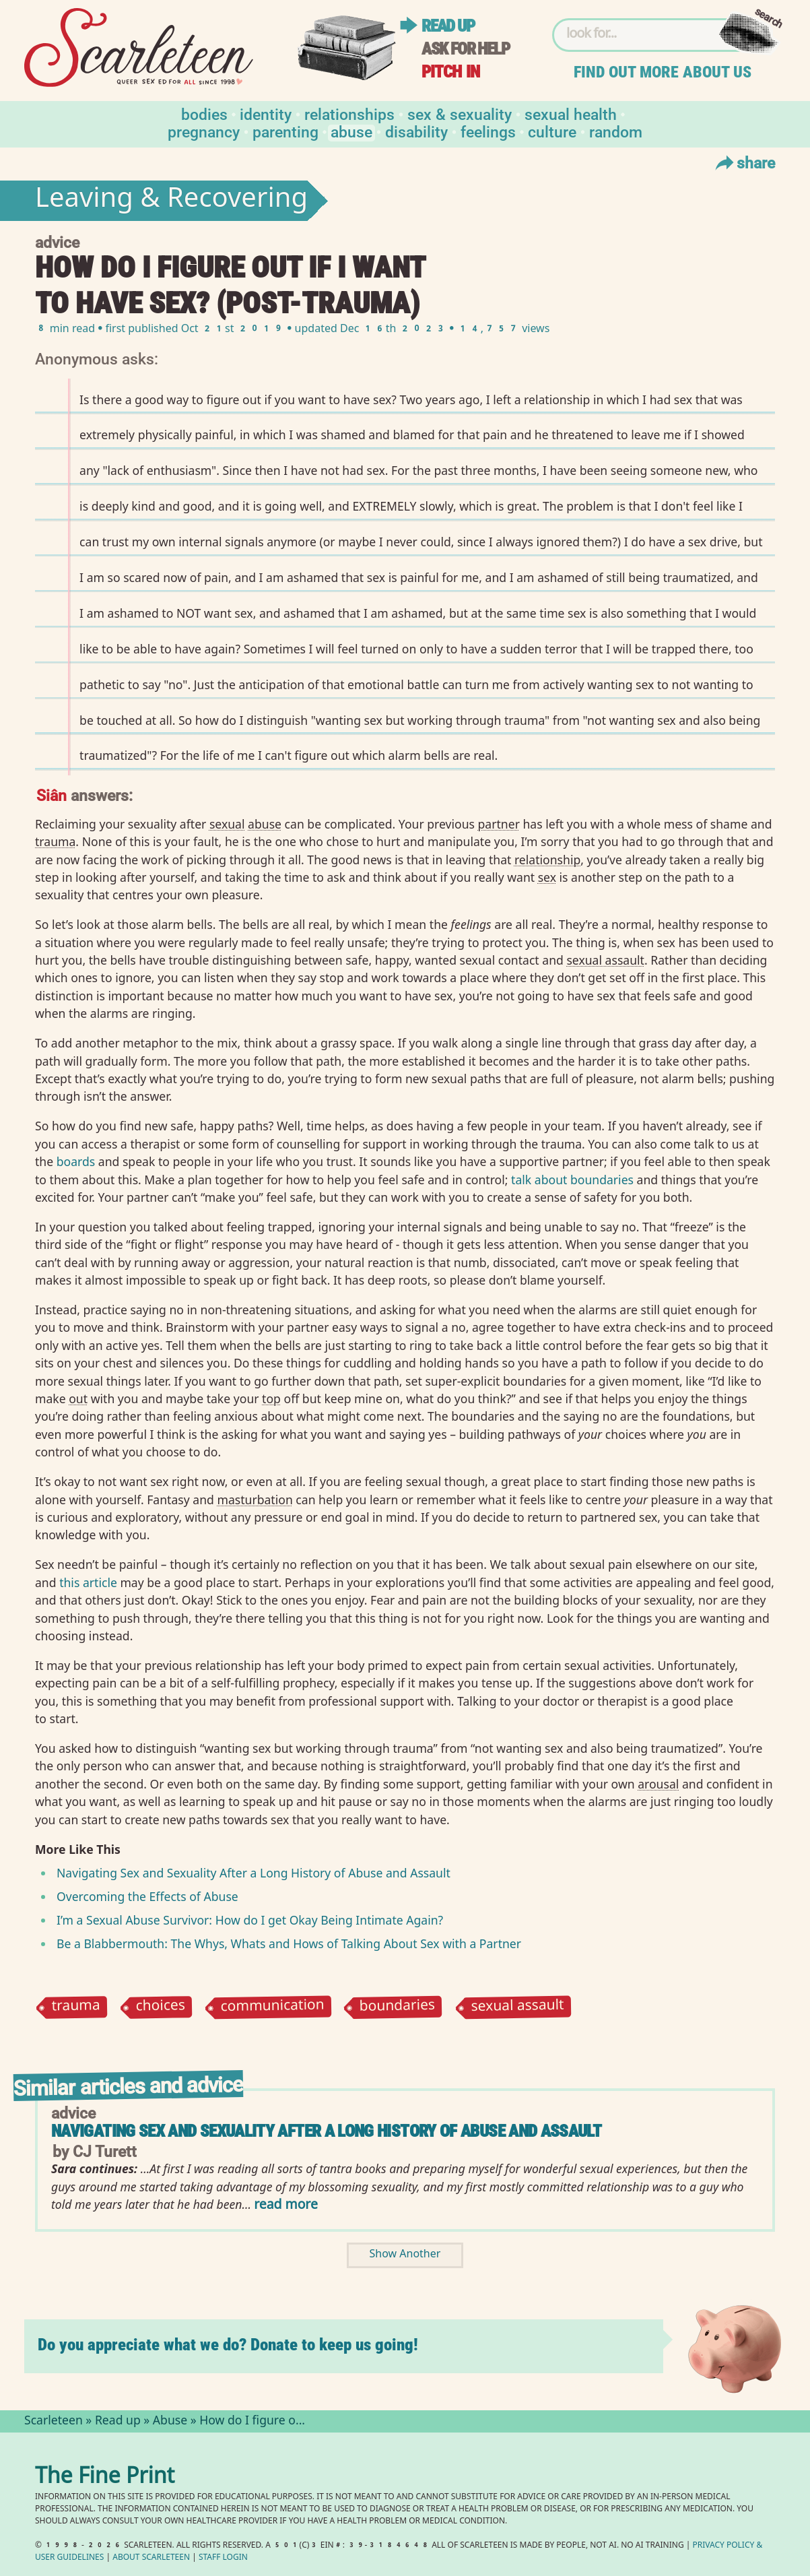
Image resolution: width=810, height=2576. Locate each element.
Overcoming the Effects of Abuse (147, 1896)
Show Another (405, 2255)
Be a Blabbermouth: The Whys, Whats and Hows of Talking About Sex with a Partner (289, 1943)
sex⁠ (547, 877)
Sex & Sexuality (459, 113)
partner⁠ (499, 824)
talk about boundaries (572, 1179)
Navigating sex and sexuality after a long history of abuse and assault (326, 2131)
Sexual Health (571, 113)
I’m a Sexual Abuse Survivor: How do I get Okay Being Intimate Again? (250, 1920)
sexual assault (517, 2007)
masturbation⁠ (254, 1499)
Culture (552, 131)
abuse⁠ (264, 824)
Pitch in (450, 72)
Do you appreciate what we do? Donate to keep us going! (228, 2344)
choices (160, 2007)
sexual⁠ (227, 824)
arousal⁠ (658, 1784)
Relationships (349, 113)
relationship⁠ (547, 859)
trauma (75, 2007)
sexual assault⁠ (605, 960)
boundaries (398, 2007)
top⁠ (271, 1398)
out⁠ (78, 1398)
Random (615, 131)
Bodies (204, 113)
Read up (447, 26)
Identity (266, 113)
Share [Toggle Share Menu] (743, 162)
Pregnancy (204, 131)
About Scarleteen (151, 2558)
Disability (416, 131)
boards (76, 1161)
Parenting (285, 131)
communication (272, 2008)
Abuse (351, 131)
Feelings (488, 131)
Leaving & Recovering (171, 201)
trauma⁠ (55, 841)
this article (88, 1582)
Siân (51, 794)
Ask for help (465, 49)
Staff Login (223, 2558)
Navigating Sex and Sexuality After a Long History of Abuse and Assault (253, 1873)
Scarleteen (53, 2422)
